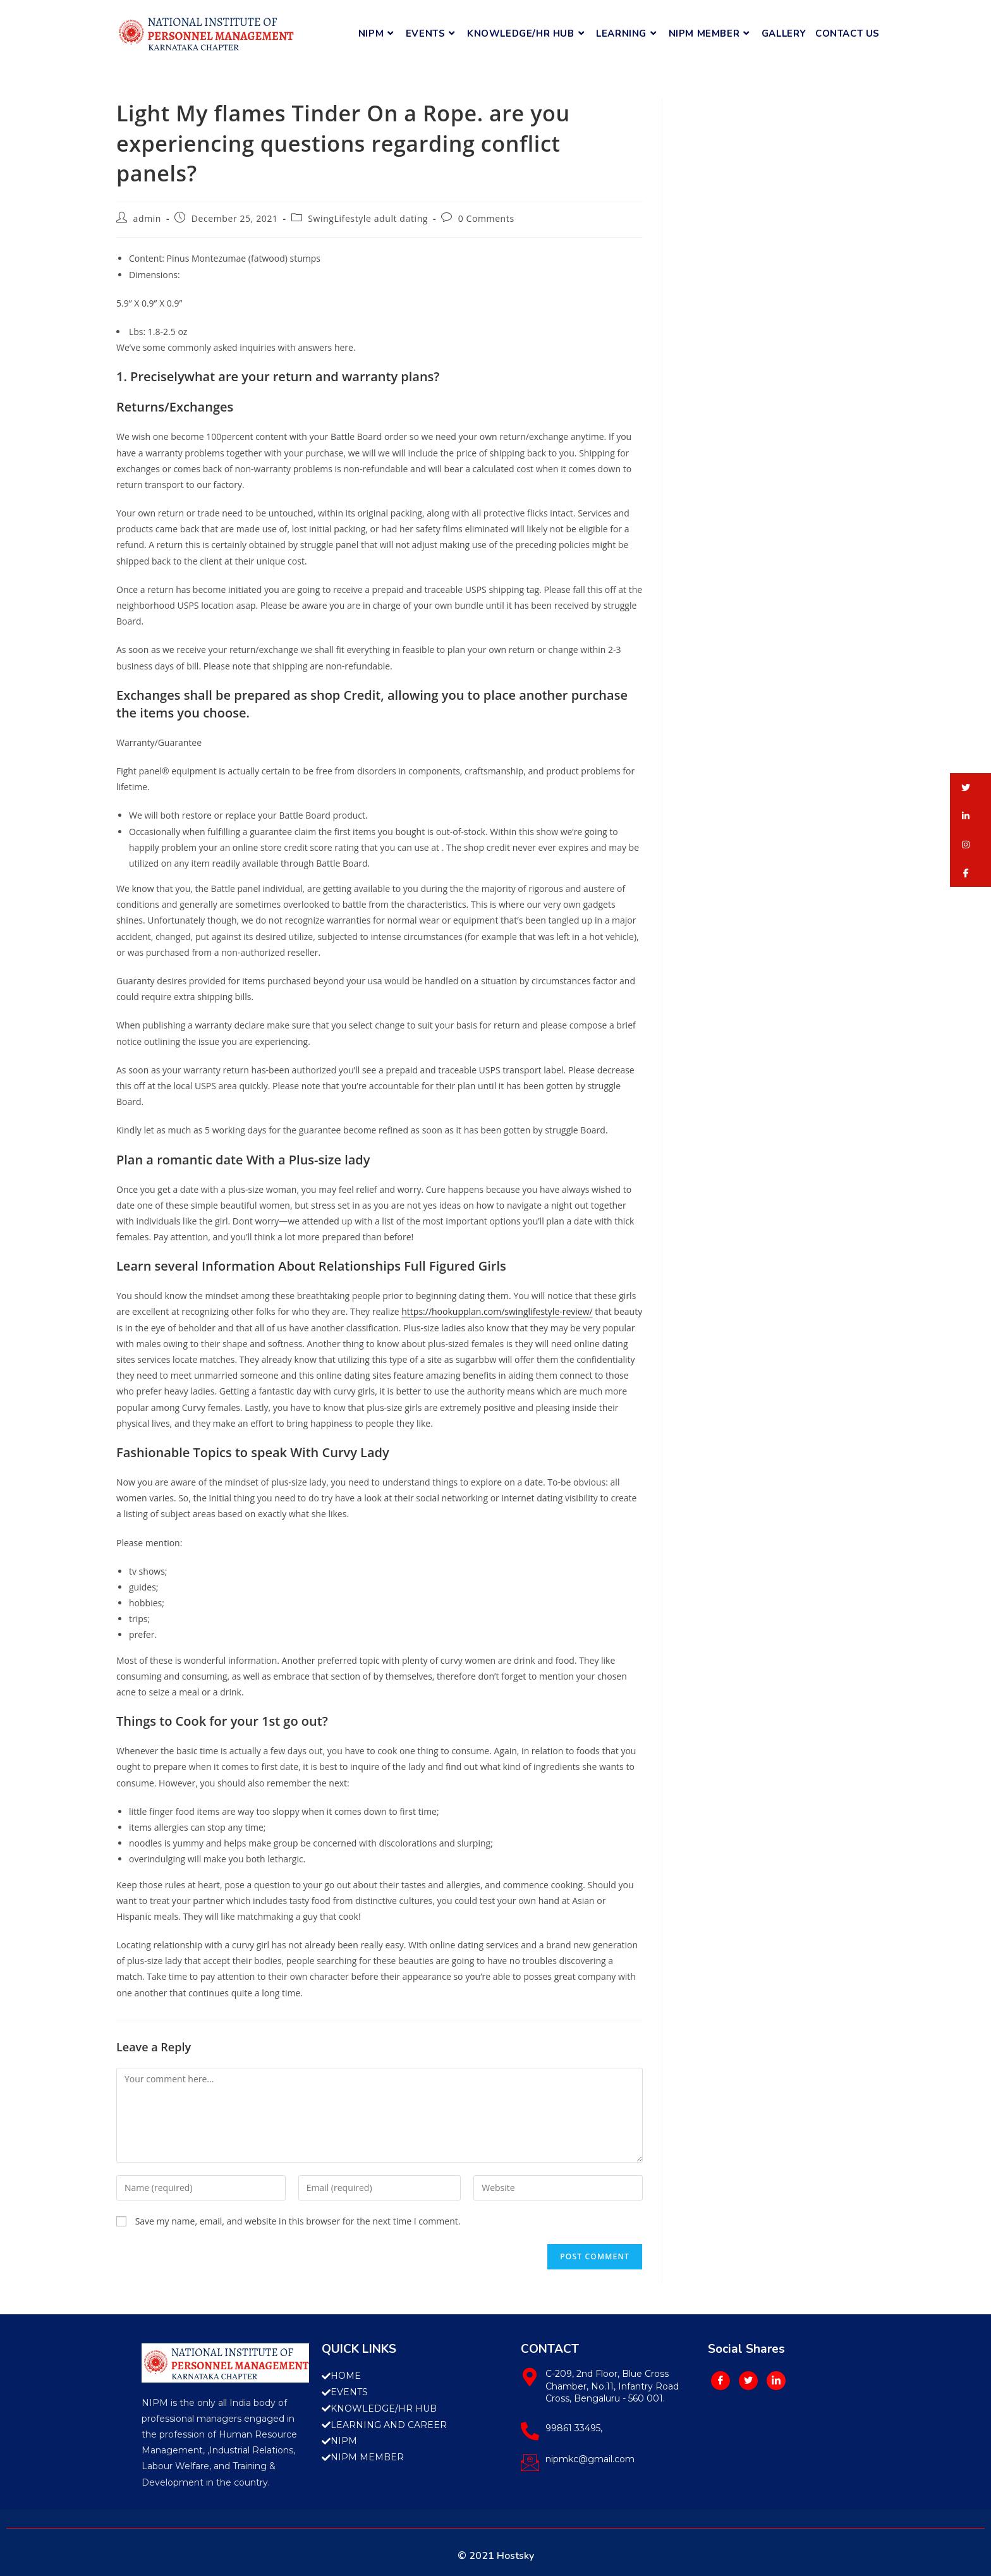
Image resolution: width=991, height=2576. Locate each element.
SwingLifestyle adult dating (368, 218)
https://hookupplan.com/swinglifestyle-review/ (496, 1311)
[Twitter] (748, 2380)
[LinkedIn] (776, 2380)
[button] (970, 787)
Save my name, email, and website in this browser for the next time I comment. (298, 2221)
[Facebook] (720, 2380)
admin (147, 218)
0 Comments (486, 218)
